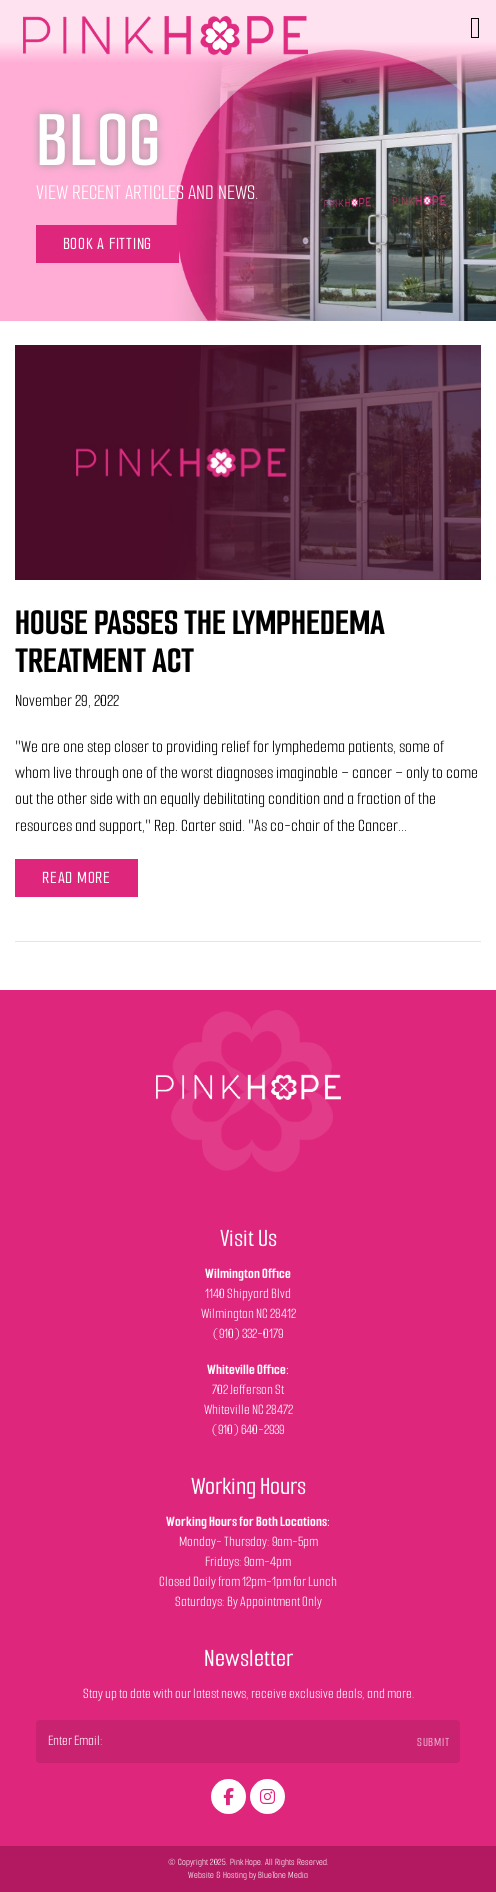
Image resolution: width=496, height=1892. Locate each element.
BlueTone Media (283, 1875)
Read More (76, 877)
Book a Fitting (108, 243)
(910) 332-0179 (248, 1333)
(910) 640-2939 (248, 1429)
